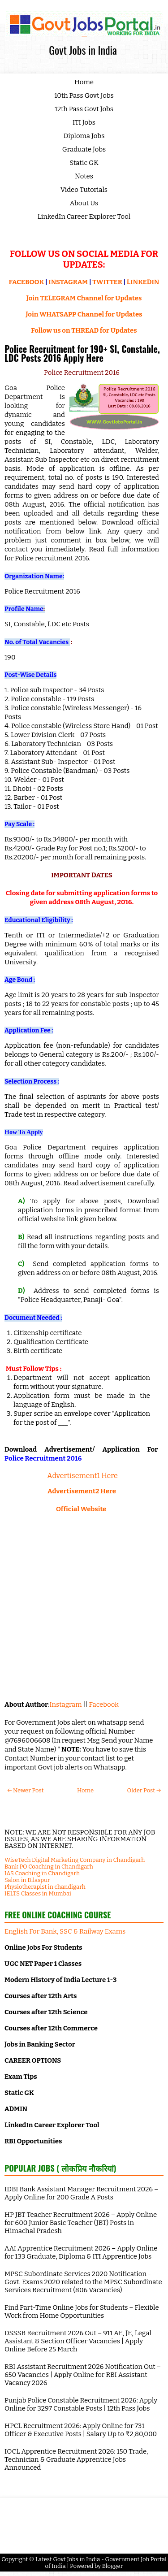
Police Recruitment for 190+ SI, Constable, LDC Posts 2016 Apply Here (82, 353)
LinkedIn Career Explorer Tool (84, 216)
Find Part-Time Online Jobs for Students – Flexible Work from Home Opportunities (81, 2311)
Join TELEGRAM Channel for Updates (84, 298)
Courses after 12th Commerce (51, 2028)
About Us (84, 203)
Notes (84, 176)
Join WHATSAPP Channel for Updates (84, 314)
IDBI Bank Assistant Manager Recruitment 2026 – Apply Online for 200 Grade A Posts (81, 2193)
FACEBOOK (26, 282)
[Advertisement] (84, 1607)
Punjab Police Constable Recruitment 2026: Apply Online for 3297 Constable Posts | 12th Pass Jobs (80, 2404)
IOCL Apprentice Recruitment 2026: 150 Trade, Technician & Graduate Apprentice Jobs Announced (76, 2459)
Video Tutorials (84, 190)
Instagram (65, 1704)
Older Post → (144, 1790)
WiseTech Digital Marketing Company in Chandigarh (74, 1859)
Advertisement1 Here (82, 1475)
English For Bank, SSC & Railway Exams (64, 1931)
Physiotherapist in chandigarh (45, 1886)
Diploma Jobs (84, 136)
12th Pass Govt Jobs (84, 109)
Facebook (104, 1704)
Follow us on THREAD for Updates (84, 330)
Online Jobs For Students (43, 1947)
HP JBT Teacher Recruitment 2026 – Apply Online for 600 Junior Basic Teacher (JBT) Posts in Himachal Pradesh (80, 2223)
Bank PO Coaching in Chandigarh (48, 1866)
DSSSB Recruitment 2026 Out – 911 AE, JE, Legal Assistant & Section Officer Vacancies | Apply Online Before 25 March (77, 2341)
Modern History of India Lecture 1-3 (60, 1980)
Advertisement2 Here (81, 1491)
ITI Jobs (84, 122)
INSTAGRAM (68, 282)
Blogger (112, 2566)
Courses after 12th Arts (40, 1996)
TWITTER (107, 282)
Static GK (84, 163)
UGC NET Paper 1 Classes (43, 1964)
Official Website (82, 1509)
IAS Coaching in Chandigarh (42, 1873)
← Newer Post (25, 1790)
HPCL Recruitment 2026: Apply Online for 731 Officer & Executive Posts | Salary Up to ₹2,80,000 (80, 2430)
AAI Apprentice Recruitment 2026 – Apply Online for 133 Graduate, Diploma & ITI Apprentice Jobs (80, 2252)
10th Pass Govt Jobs (84, 95)
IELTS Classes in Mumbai (37, 1893)
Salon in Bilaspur (27, 1880)
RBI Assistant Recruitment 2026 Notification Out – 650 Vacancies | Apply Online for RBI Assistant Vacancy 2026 (82, 2375)
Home (84, 82)
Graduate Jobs (84, 149)
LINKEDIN (143, 282)
